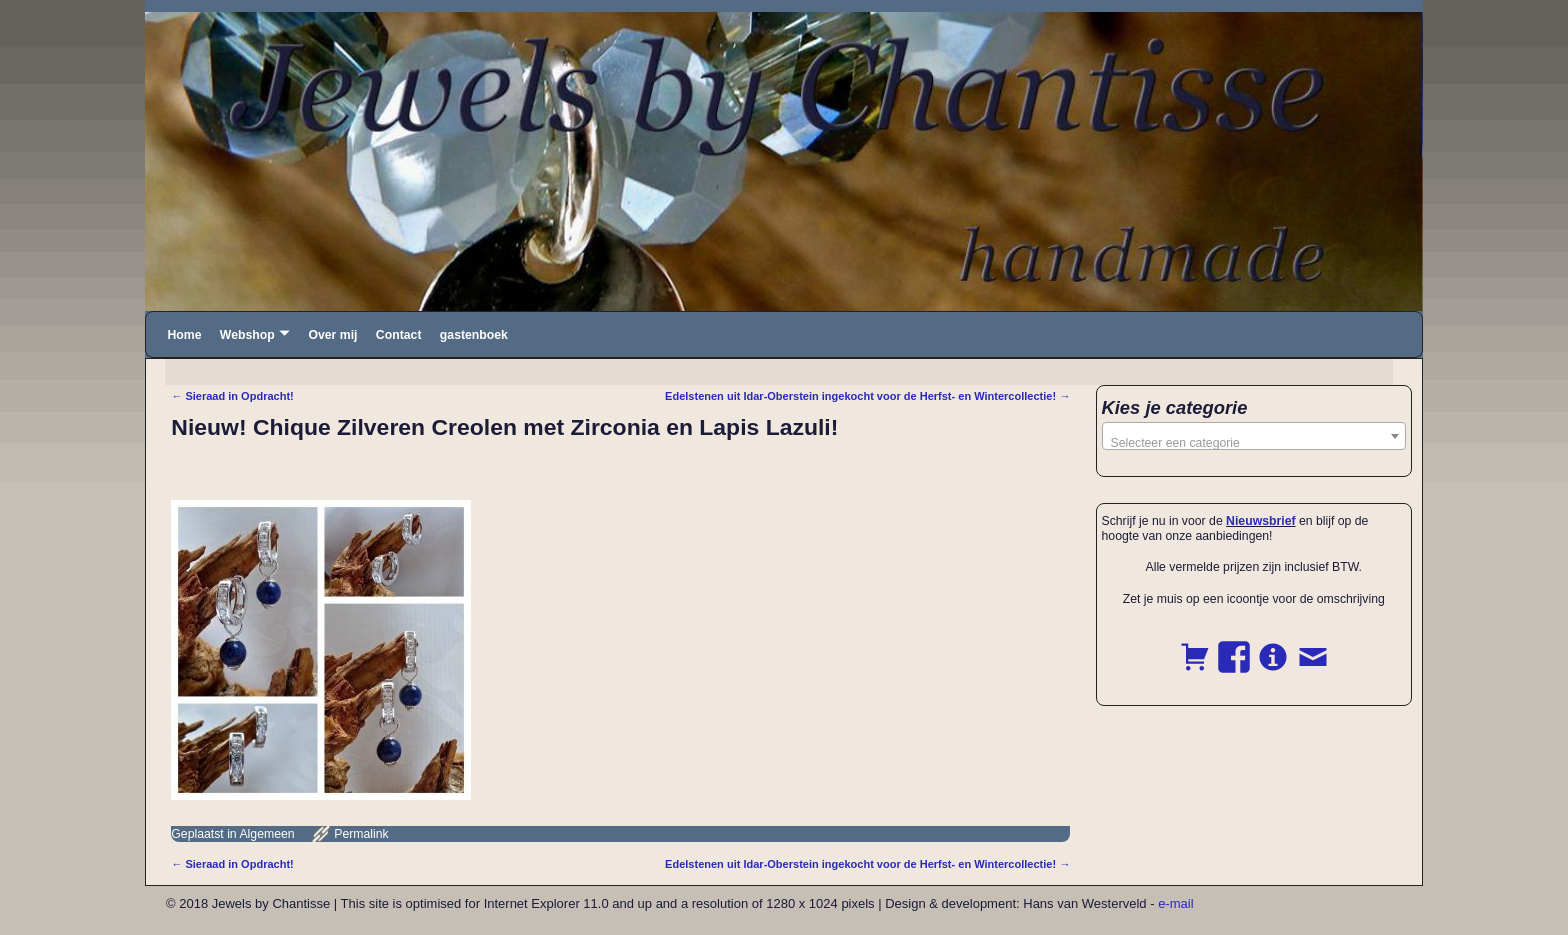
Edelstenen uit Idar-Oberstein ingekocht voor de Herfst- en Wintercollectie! (867, 396)
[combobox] (1254, 436)
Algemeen (266, 834)
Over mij (332, 335)
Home (184, 335)
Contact (399, 335)
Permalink (361, 834)
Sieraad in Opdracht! (232, 396)
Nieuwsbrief (1260, 521)
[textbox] (1254, 443)
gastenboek (474, 335)
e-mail (1175, 903)
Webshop (247, 335)
